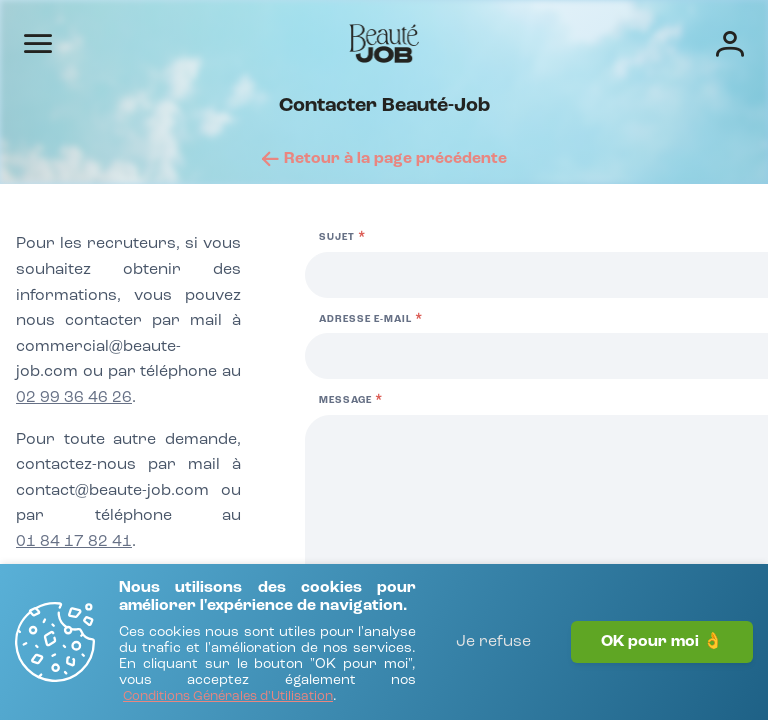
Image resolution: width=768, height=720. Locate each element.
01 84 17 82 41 (74, 542)
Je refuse (493, 642)
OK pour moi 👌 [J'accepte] (662, 642)
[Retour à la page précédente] (384, 159)
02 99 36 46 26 (74, 398)
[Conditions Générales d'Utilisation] (228, 697)
